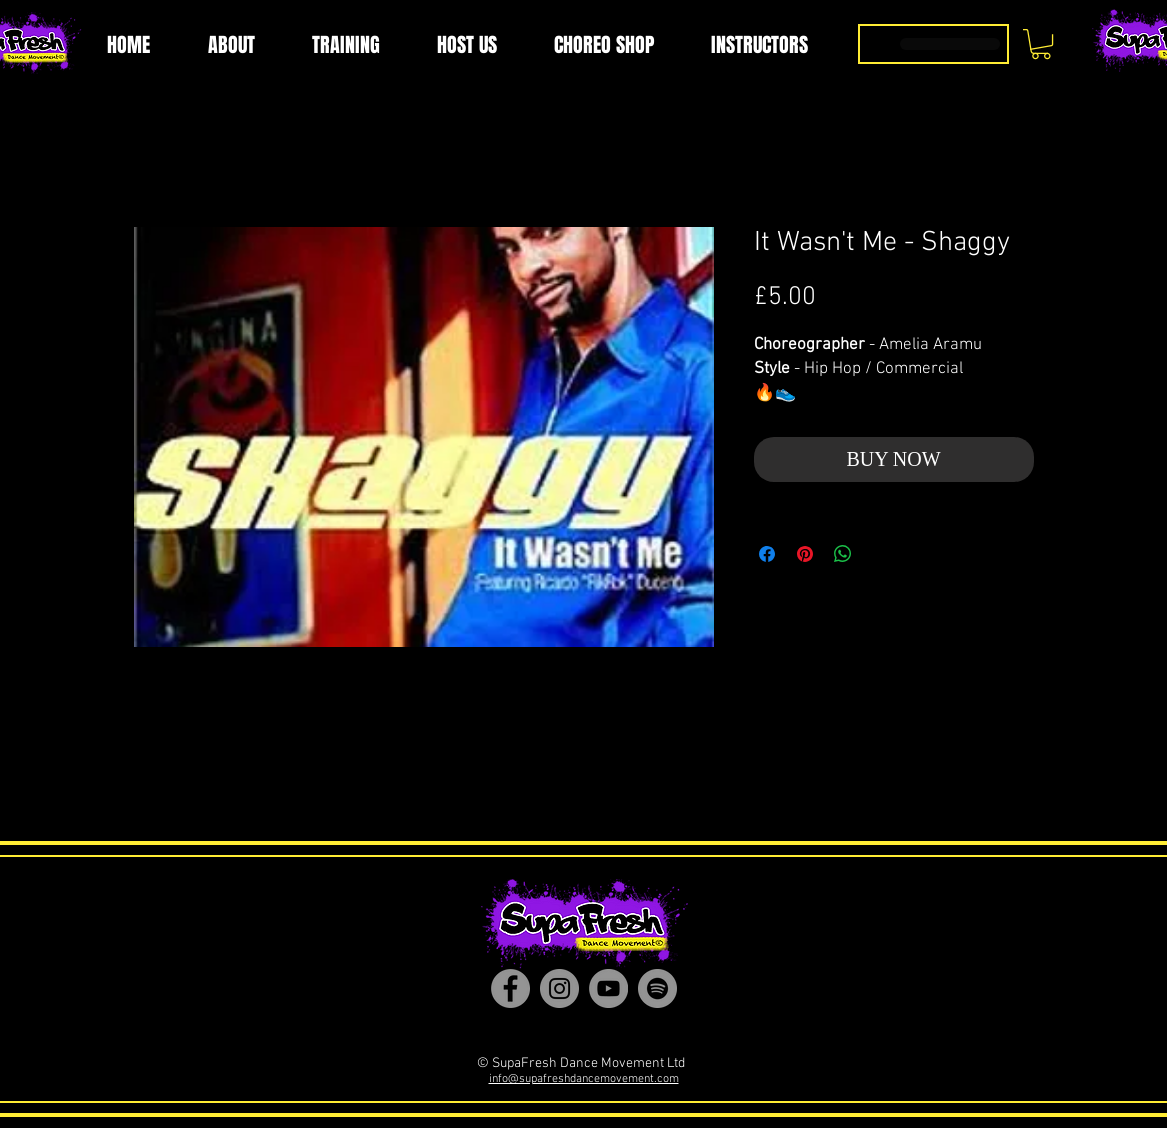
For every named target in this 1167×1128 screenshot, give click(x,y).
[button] (1041, 44)
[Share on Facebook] (767, 554)
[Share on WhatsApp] (843, 554)
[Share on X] (881, 554)
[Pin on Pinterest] (805, 554)
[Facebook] (510, 988)
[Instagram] (559, 988)
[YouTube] (608, 988)
